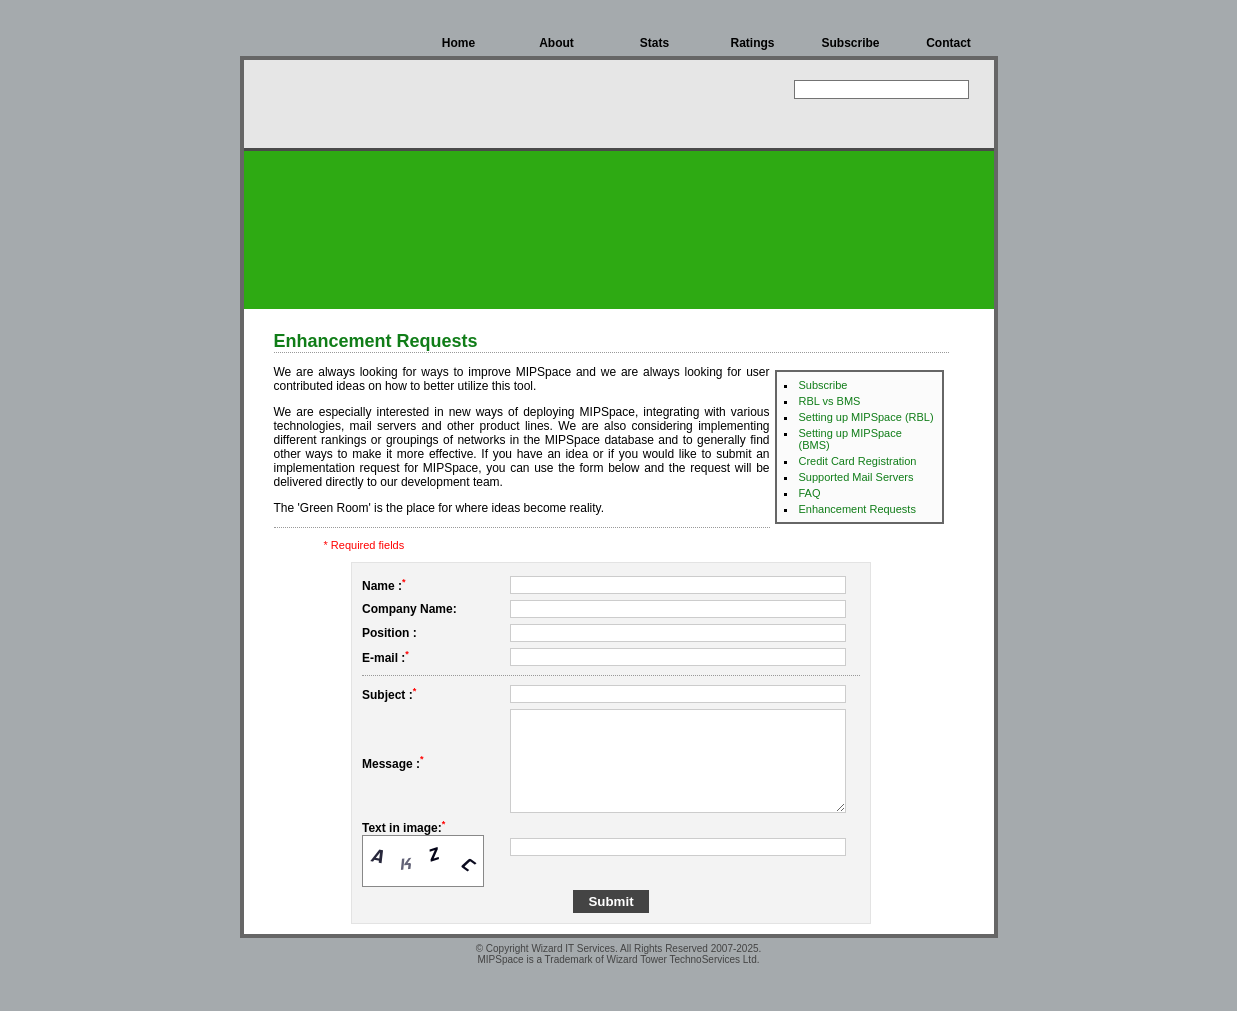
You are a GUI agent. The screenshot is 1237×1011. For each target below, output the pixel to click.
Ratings (752, 43)
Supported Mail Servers (856, 477)
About (556, 43)
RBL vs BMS (830, 401)
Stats (654, 43)
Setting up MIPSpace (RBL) (866, 417)
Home (458, 43)
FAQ (810, 493)
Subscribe (850, 43)
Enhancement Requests (857, 509)
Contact (948, 43)
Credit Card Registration (858, 461)
